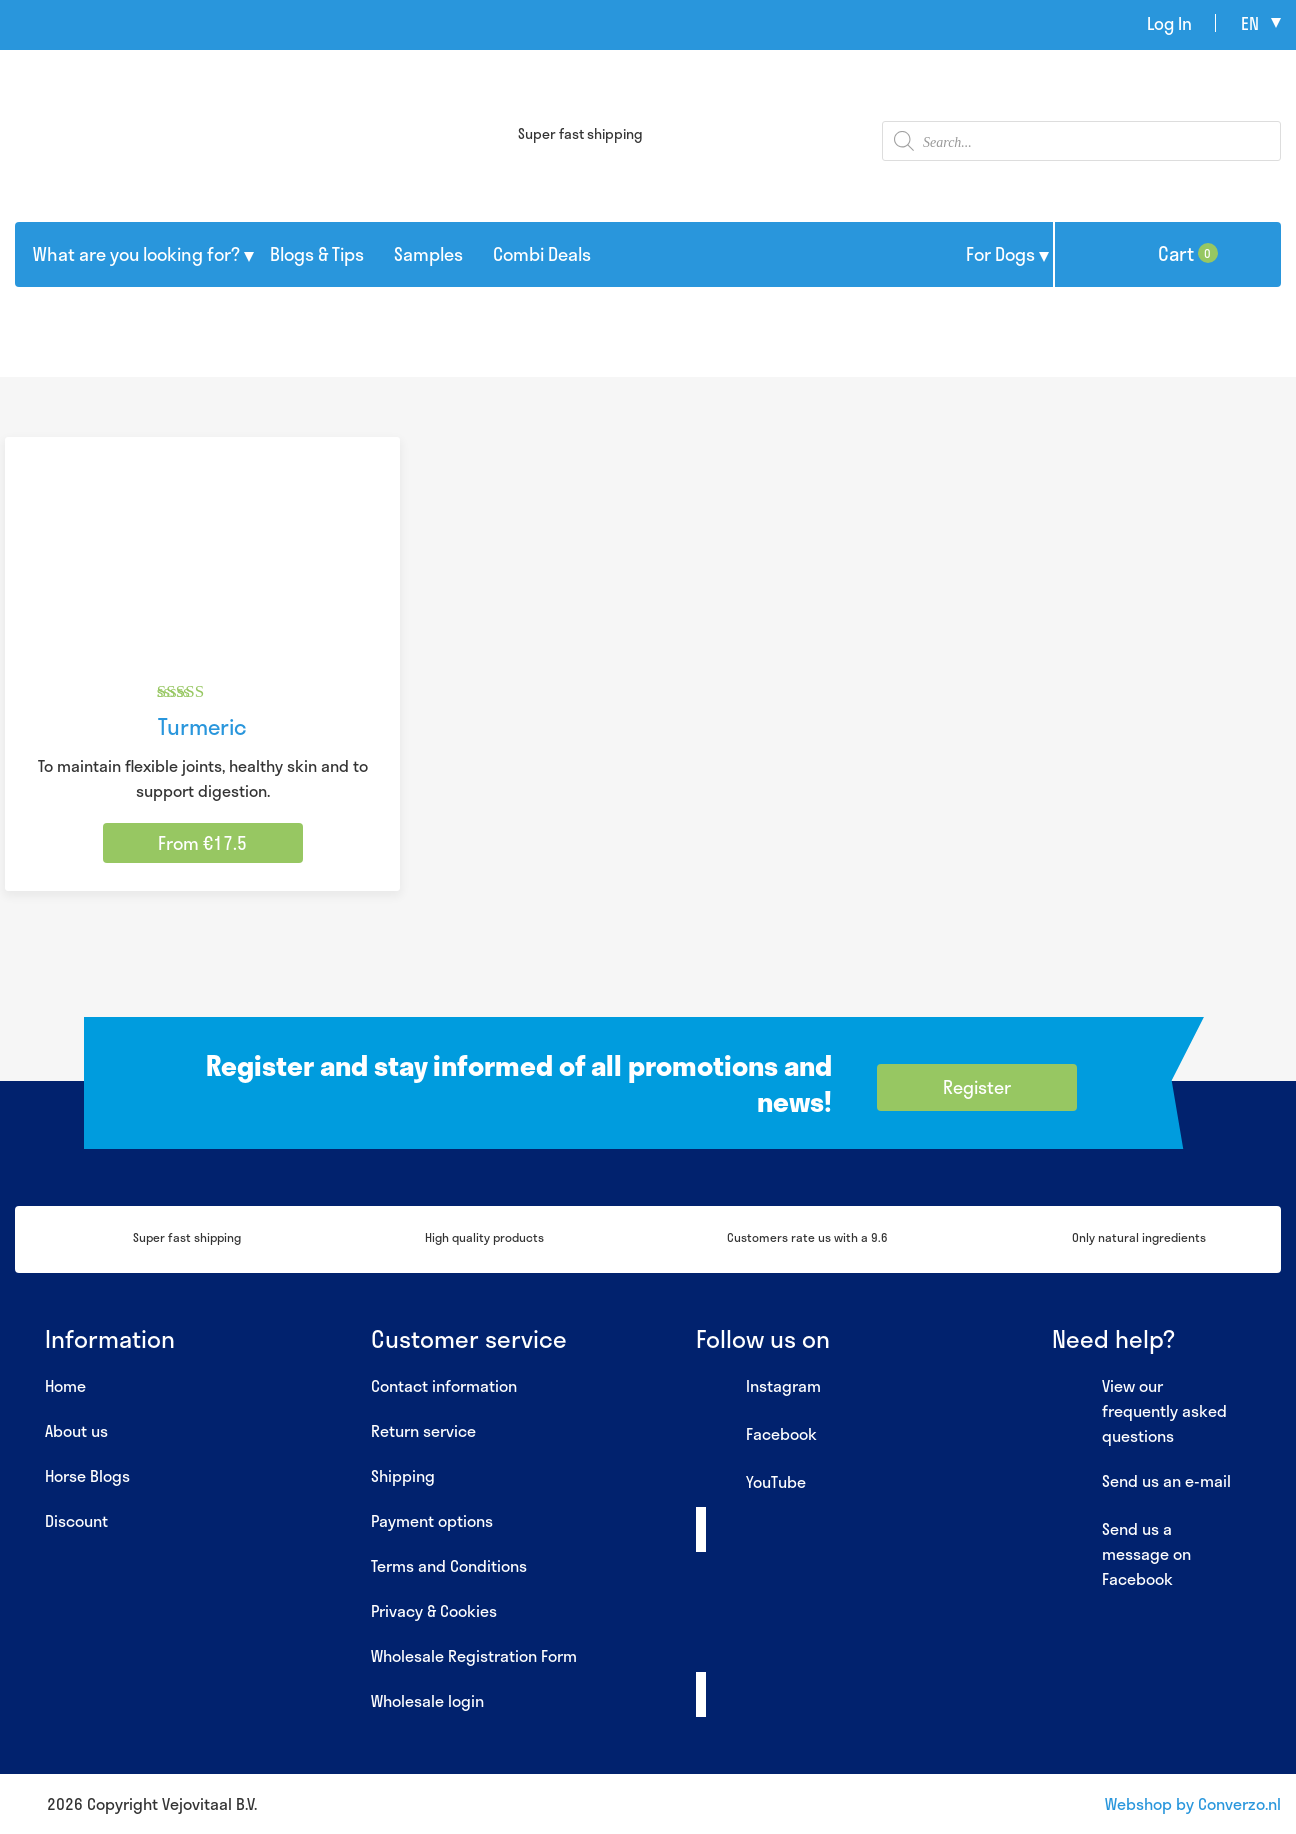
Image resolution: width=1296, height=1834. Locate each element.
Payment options (432, 1520)
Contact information (444, 1385)
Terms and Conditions (449, 1565)
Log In (1169, 23)
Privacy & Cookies (434, 1610)
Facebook (756, 1435)
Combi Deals (542, 254)
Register (977, 1087)
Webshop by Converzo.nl (1193, 1803)
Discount (76, 1520)
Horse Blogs (87, 1475)
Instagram (758, 1387)
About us (76, 1430)
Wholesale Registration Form (474, 1655)
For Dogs (1000, 254)
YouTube (751, 1483)
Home (65, 1385)
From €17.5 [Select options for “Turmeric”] (202, 843)
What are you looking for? (136, 254)
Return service (423, 1430)
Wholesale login (427, 1700)
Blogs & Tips (317, 254)
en (1250, 23)
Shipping (403, 1475)
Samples (428, 254)
